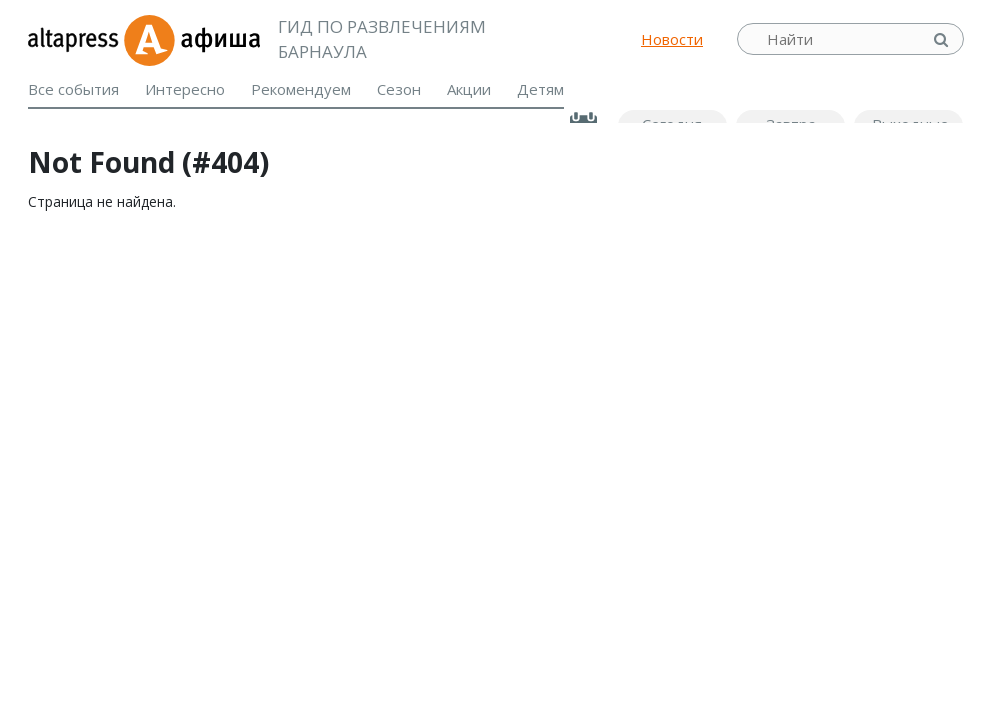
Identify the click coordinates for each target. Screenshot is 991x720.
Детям (540, 89)
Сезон (399, 89)
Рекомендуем (301, 89)
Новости (672, 39)
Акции (469, 89)
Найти (943, 39)
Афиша (191, 39)
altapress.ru (75, 39)
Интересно (185, 89)
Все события (73, 89)
